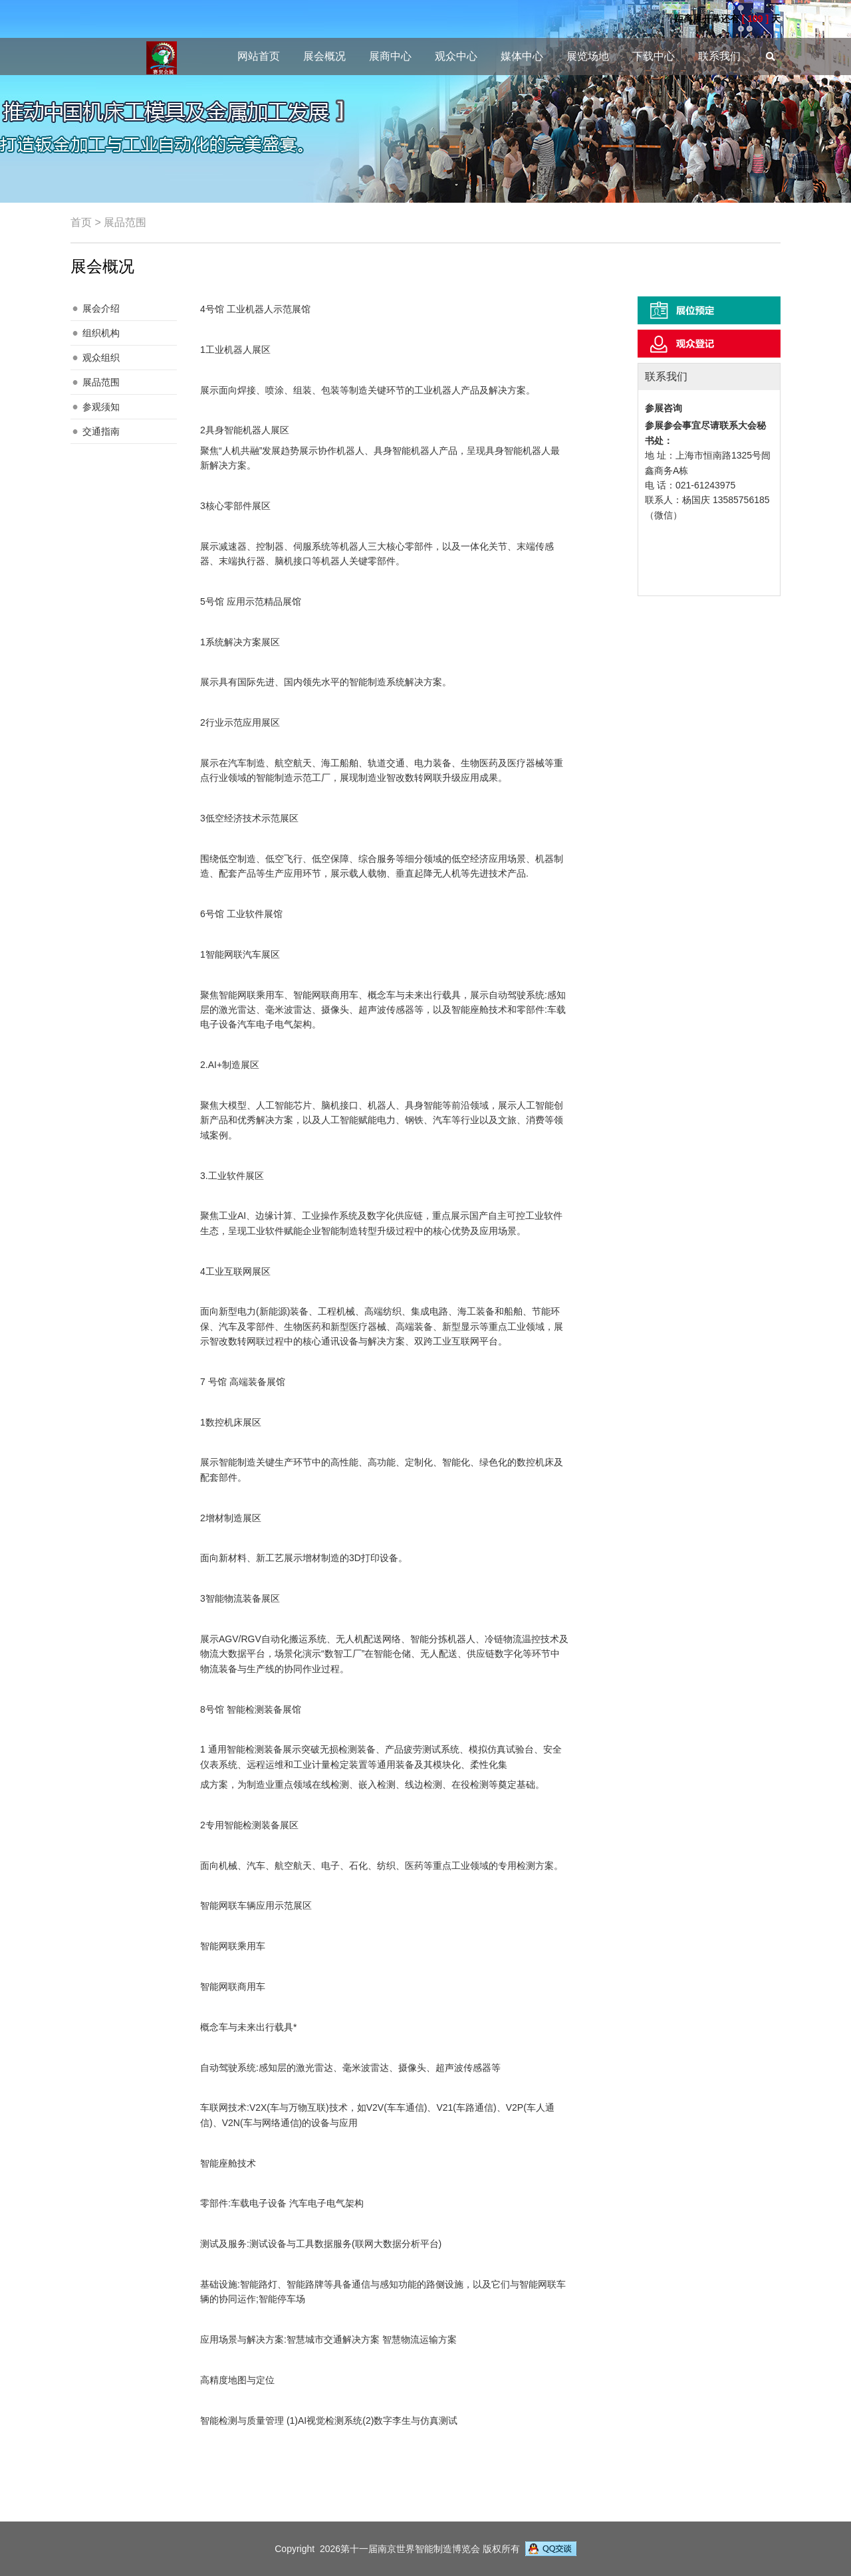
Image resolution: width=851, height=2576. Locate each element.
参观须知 (101, 406)
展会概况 (324, 56)
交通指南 (101, 431)
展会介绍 (101, 308)
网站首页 (258, 56)
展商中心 (390, 56)
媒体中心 (522, 56)
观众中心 (456, 56)
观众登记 (709, 344)
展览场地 (587, 56)
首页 (81, 222)
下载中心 (653, 56)
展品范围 (101, 382)
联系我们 (719, 56)
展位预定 (709, 310)
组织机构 (101, 333)
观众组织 (101, 357)
